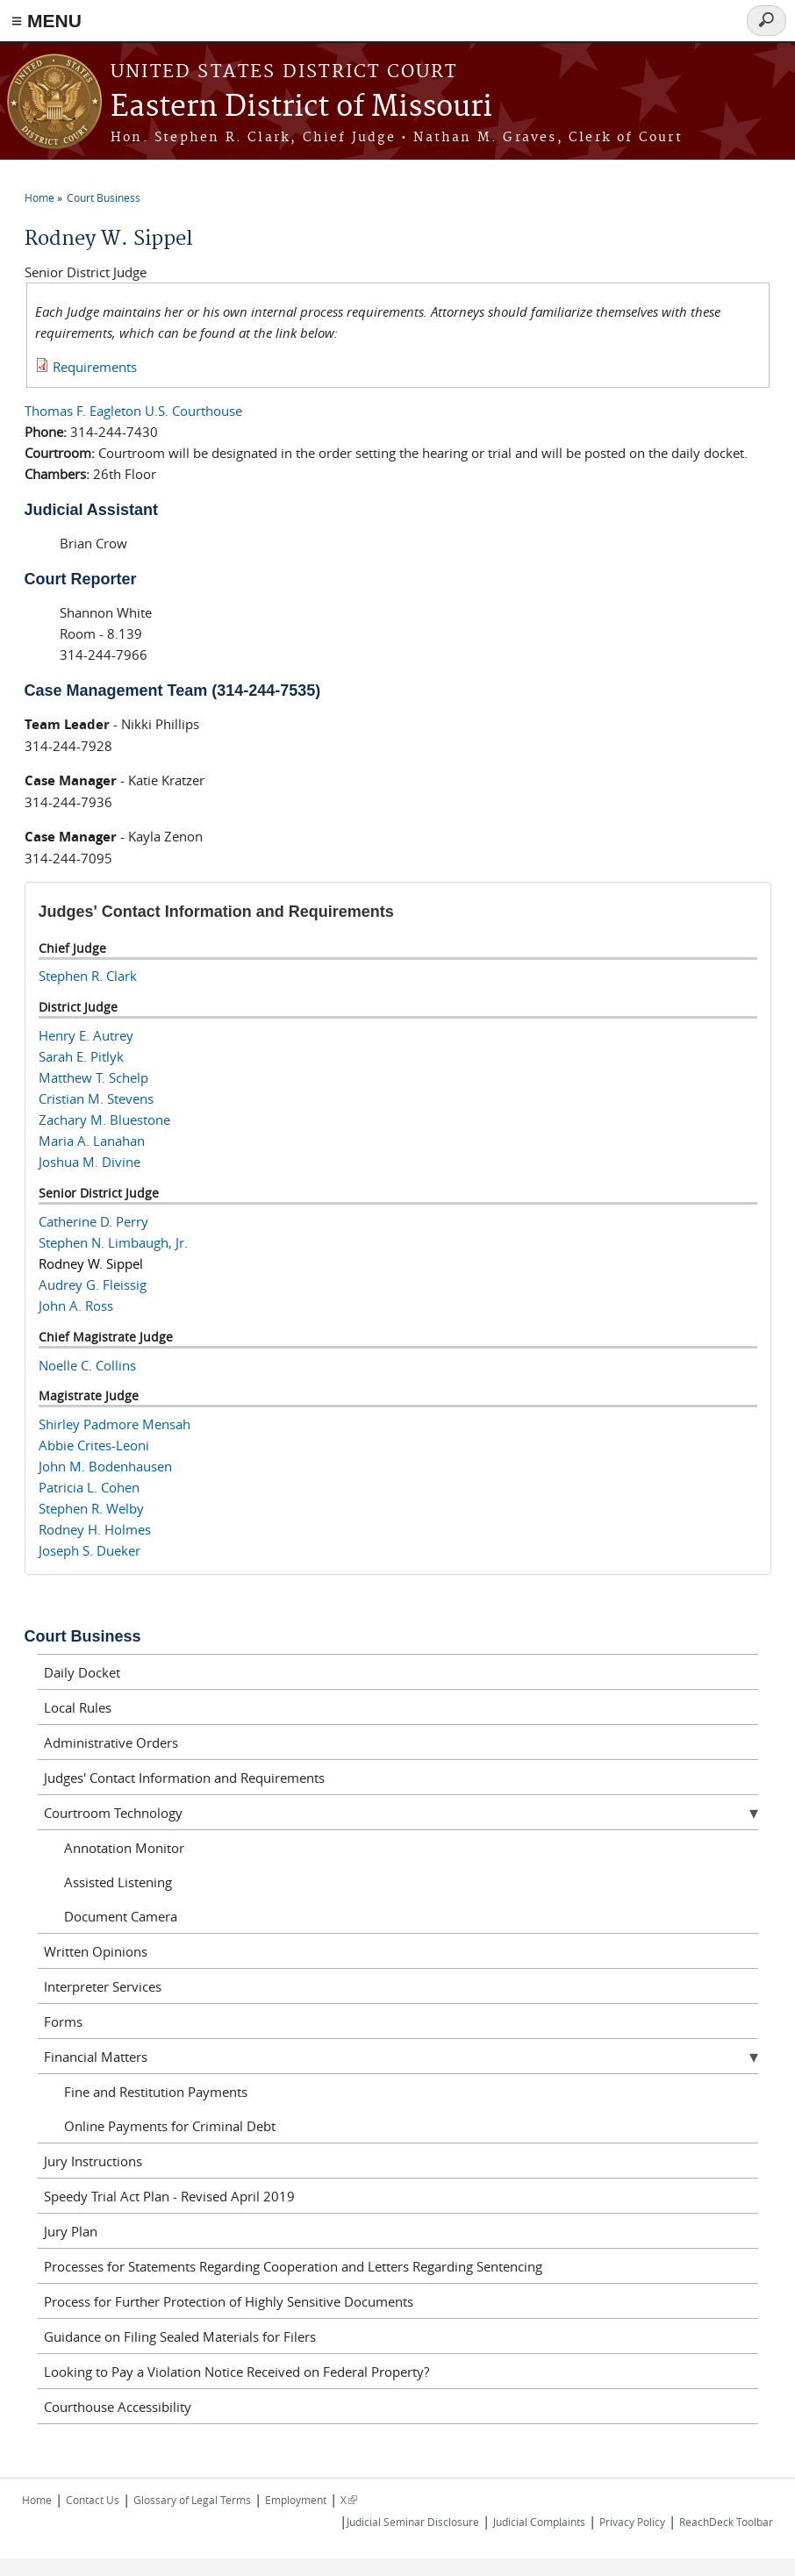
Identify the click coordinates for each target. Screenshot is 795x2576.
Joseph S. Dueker (89, 1550)
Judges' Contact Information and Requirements (184, 1777)
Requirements (95, 367)
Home (39, 197)
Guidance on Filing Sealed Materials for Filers (180, 2336)
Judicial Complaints (539, 2522)
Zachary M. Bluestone (104, 1119)
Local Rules (77, 1707)
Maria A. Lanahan (92, 1140)
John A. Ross (76, 1305)
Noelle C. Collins (87, 1365)
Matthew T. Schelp (93, 1077)
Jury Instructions (93, 2161)
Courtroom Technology (113, 1812)
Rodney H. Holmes (95, 1529)
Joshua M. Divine (89, 1161)
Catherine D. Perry (93, 1221)
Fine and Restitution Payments (155, 2091)
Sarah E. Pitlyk (81, 1056)
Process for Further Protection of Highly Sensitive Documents (228, 2301)
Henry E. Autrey (86, 1035)
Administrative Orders (111, 1742)
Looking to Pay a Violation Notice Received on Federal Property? (236, 2371)
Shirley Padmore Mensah (114, 1424)
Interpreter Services (102, 1986)
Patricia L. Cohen (89, 1487)
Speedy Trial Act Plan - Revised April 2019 (169, 2196)
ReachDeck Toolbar (726, 2522)
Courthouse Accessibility (117, 2406)
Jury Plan (70, 2231)
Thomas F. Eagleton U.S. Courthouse (133, 410)
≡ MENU (46, 21)
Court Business (103, 197)
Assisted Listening (118, 1882)
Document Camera (120, 1916)
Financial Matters (95, 2056)
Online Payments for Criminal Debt (170, 2126)
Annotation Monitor (124, 1848)
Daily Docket (82, 1672)
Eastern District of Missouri (301, 107)
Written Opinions (95, 1951)
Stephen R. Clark (88, 975)
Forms (63, 2021)
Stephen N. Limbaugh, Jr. (113, 1242)
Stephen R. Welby (91, 1508)
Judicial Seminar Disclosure (413, 2522)
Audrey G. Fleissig (93, 1284)
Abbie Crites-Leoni (94, 1445)
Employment (295, 2500)
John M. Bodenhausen (105, 1466)
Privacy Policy (632, 2522)
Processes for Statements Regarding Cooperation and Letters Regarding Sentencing (293, 2266)
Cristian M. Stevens (96, 1098)
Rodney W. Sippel (91, 1263)
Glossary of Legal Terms (192, 2500)
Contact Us (92, 2500)
